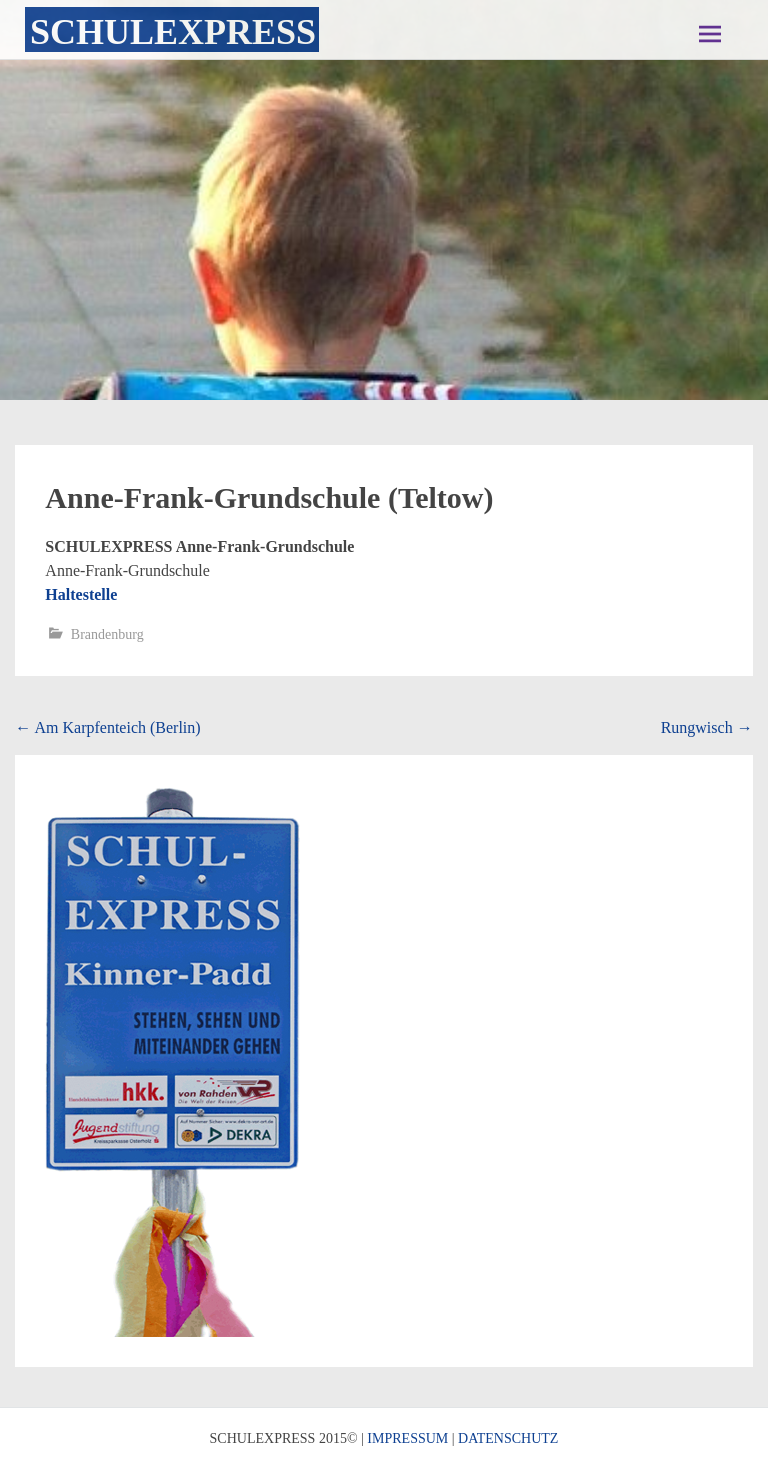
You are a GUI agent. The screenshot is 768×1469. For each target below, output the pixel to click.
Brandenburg (107, 634)
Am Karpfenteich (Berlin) (107, 727)
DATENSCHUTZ (508, 1438)
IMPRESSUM (407, 1438)
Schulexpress (173, 32)
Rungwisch (707, 727)
